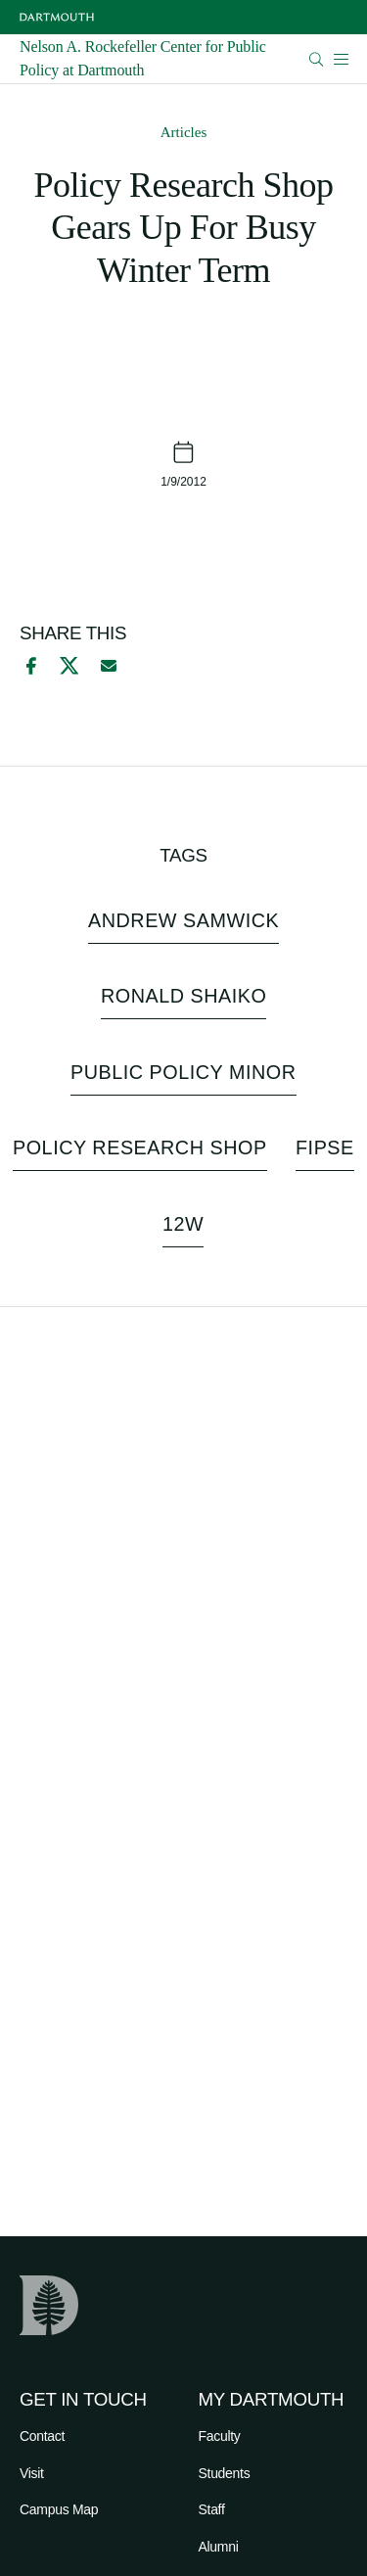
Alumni (219, 2546)
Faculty (220, 2436)
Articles (183, 132)
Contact (42, 2436)
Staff (212, 2509)
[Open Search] (316, 59)
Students (225, 2473)
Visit (32, 2473)
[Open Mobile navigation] (340, 59)
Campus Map (59, 2509)
